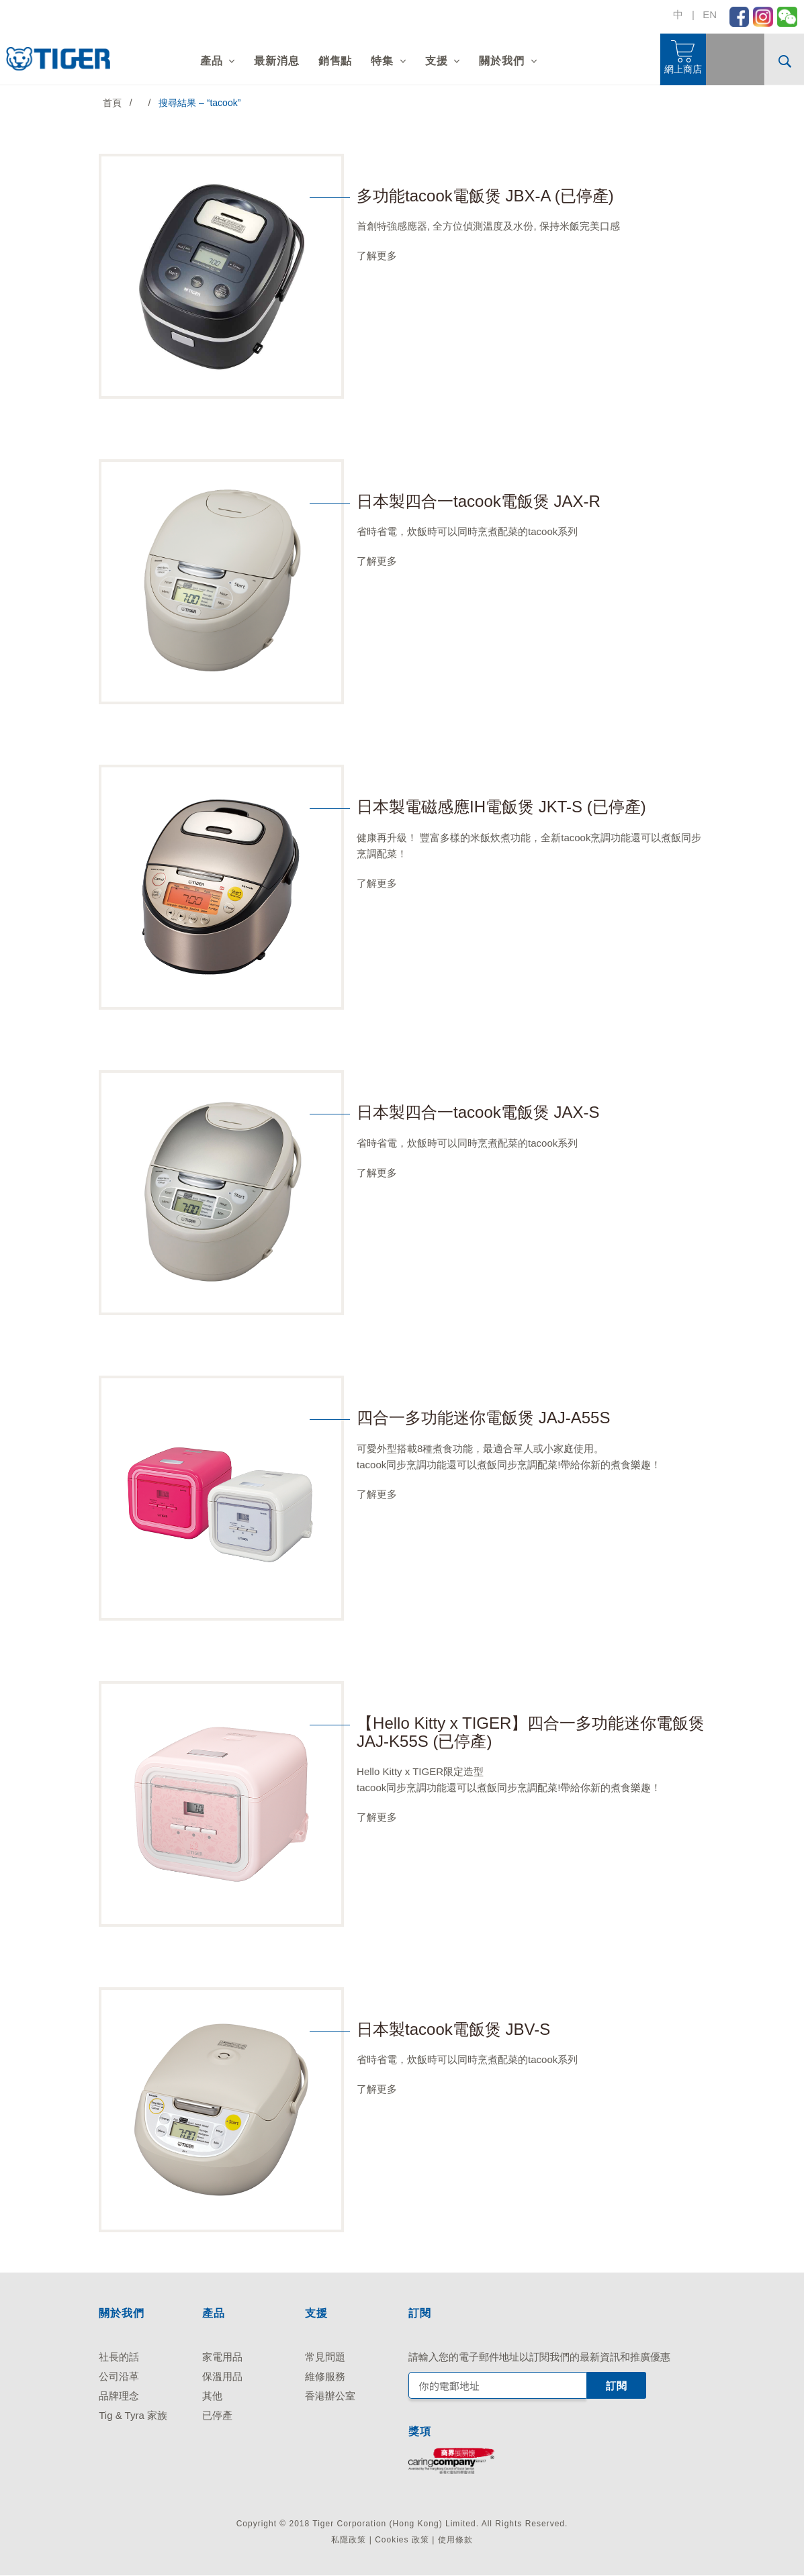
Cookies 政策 (402, 2539)
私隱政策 (348, 2539)
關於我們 (501, 60)
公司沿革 (119, 2376)
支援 (436, 60)
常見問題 (325, 2357)
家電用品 (222, 2357)
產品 (211, 60)
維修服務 (325, 2376)
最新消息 (276, 60)
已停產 (217, 2415)
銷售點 (335, 60)
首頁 (112, 102)
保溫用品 (222, 2376)
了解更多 (377, 255)
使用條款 (455, 2539)
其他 (212, 2395)
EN (710, 14)
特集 (382, 60)
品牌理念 (119, 2395)
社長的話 (119, 2357)
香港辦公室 (330, 2395)
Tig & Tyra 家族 (133, 2415)
